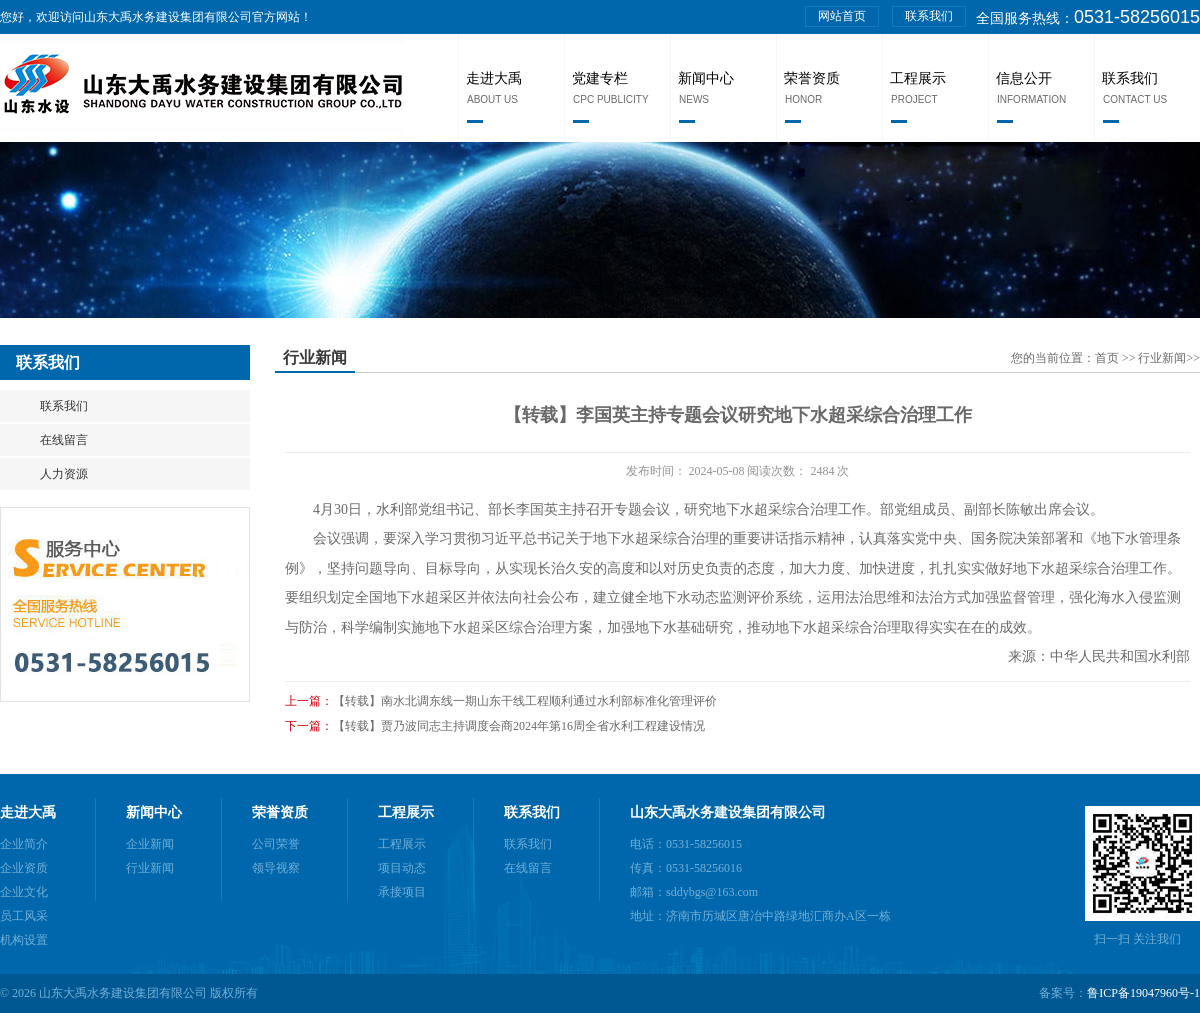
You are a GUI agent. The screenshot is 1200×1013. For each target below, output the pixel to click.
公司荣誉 (276, 844)
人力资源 (64, 474)
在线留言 (64, 440)
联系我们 (929, 16)
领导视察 (276, 868)
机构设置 (24, 940)
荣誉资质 (812, 78)
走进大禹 (494, 78)
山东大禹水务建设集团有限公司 (728, 812)
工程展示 (918, 78)
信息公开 (1024, 78)
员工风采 (24, 916)
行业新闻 (1162, 358)
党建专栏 (600, 78)
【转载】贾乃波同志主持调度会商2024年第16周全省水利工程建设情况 (519, 726)
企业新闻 (150, 844)
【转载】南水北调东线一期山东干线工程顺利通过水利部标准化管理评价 (525, 701)
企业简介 (24, 844)
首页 (1108, 358)
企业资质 (24, 868)
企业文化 (24, 892)
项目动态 (402, 868)
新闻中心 (706, 78)
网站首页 (842, 16)
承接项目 (402, 892)
